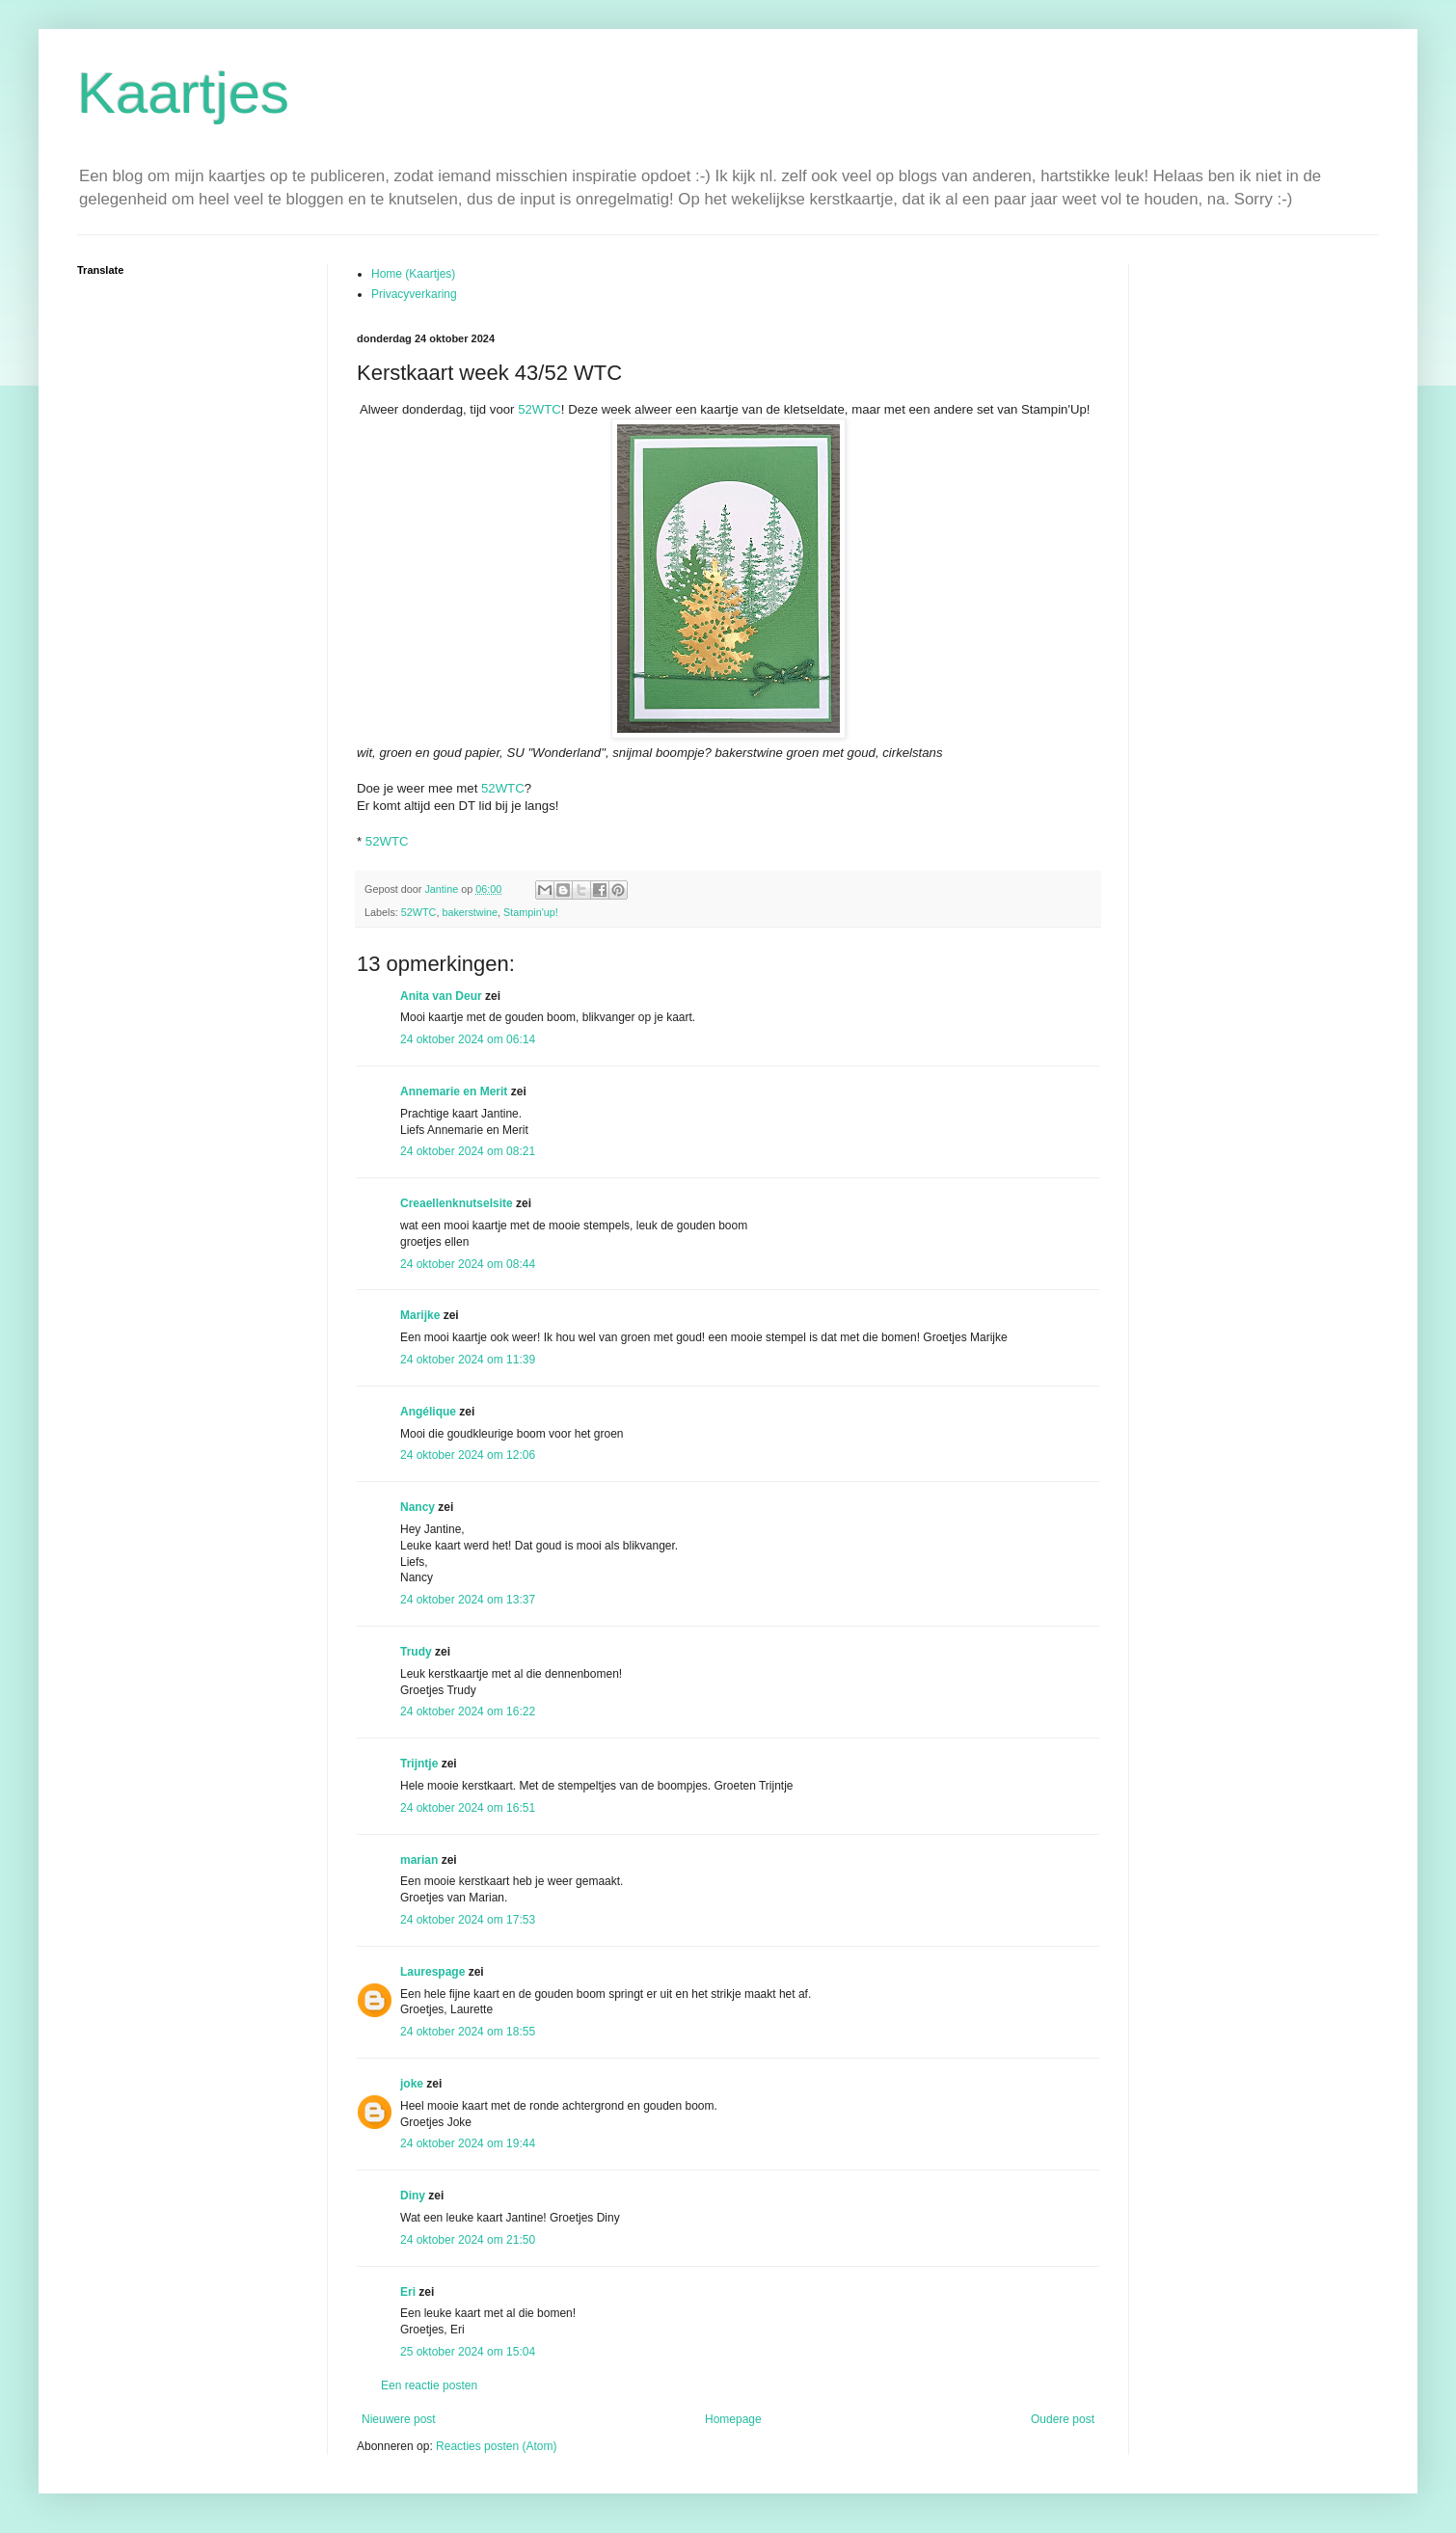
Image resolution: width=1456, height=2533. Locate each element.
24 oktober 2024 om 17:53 (467, 1920)
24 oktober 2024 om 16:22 (467, 1711)
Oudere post (1062, 2419)
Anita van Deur (441, 996)
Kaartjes (183, 93)
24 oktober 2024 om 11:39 (467, 1359)
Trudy (416, 1651)
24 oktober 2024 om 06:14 (467, 1039)
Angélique (429, 1411)
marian (419, 1860)
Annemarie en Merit (453, 1091)
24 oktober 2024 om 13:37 (467, 1599)
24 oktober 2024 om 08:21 (467, 1151)
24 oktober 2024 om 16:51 (467, 1808)
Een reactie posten (429, 2385)
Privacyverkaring (414, 294)
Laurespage (432, 1972)
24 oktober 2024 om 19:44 (467, 2143)
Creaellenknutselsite (456, 1203)
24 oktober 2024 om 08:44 (467, 1264)
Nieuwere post (399, 2419)
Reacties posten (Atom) (496, 2446)
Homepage (733, 2419)
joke (411, 2083)
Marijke (420, 1315)
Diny (412, 2195)
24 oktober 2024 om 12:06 (467, 1455)
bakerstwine (470, 912)
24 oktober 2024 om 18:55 (467, 2031)
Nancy (417, 1507)
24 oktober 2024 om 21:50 (467, 2240)
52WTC (539, 409)
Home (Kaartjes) (413, 274)
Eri (409, 2292)
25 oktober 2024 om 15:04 (467, 2351)
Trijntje (419, 1763)
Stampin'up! (530, 912)
